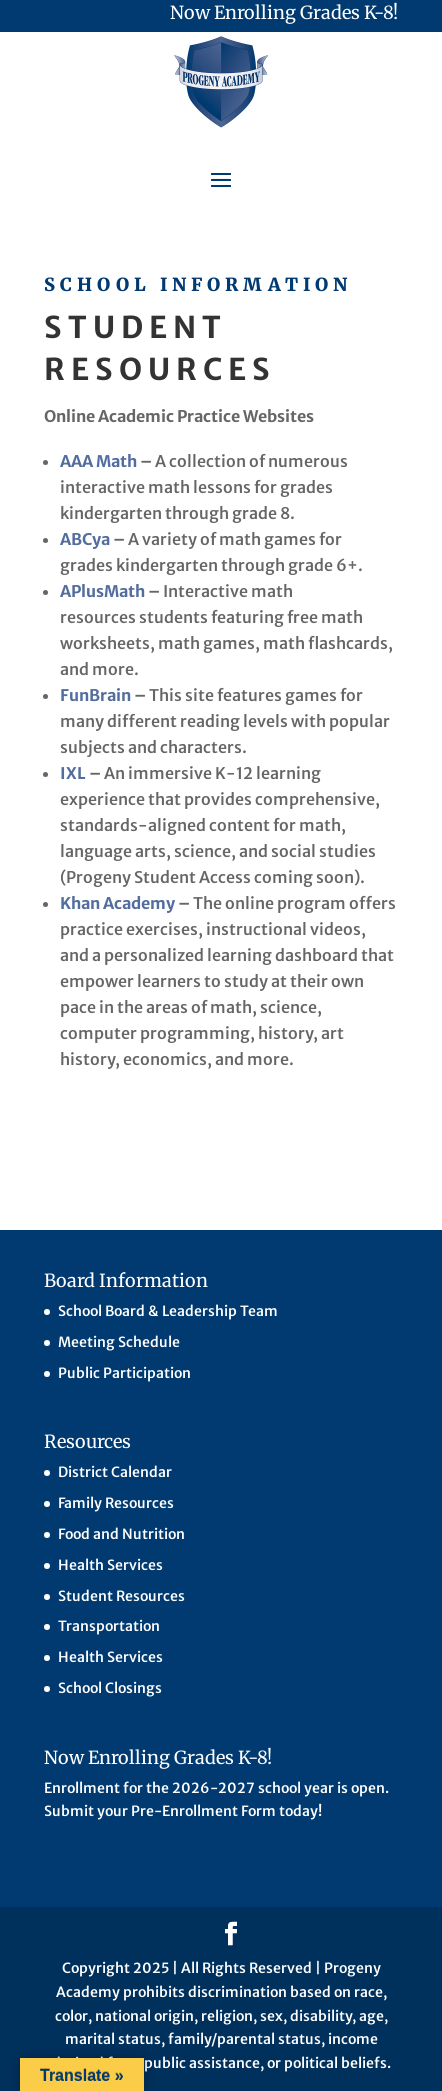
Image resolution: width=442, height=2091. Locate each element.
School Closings (110, 1688)
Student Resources (121, 1596)
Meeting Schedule (119, 1342)
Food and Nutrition (121, 1534)
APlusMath (102, 591)
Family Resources (116, 1503)
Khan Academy (117, 903)
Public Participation (124, 1373)
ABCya (85, 539)
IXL (73, 773)
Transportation (109, 1626)
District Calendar (115, 1472)
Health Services (110, 1565)
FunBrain (95, 695)
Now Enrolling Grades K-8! (284, 12)
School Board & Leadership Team (168, 1311)
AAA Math (98, 461)
